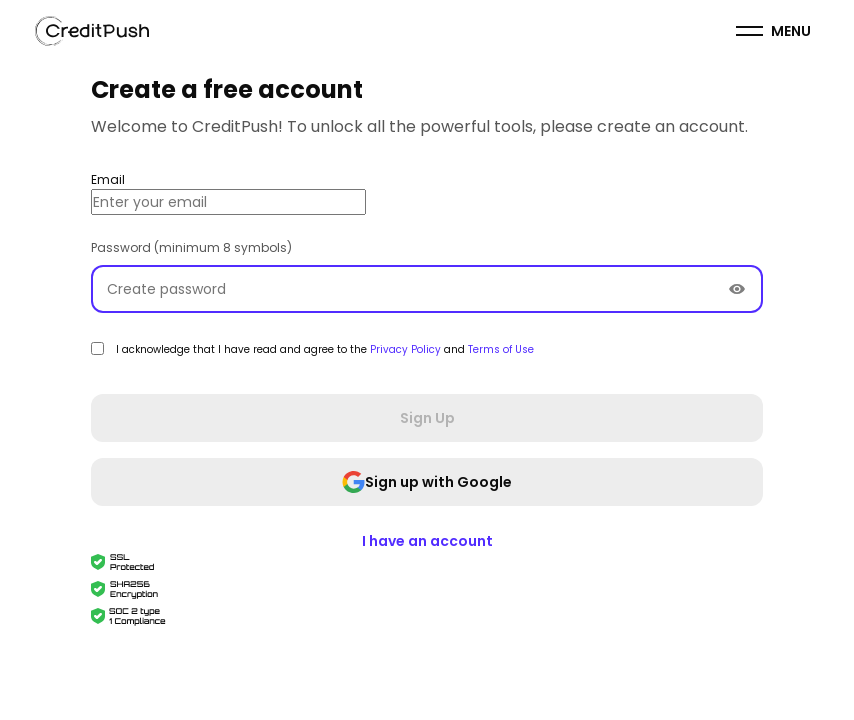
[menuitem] (773, 31)
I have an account (427, 541)
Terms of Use (501, 349)
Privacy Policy (407, 349)
